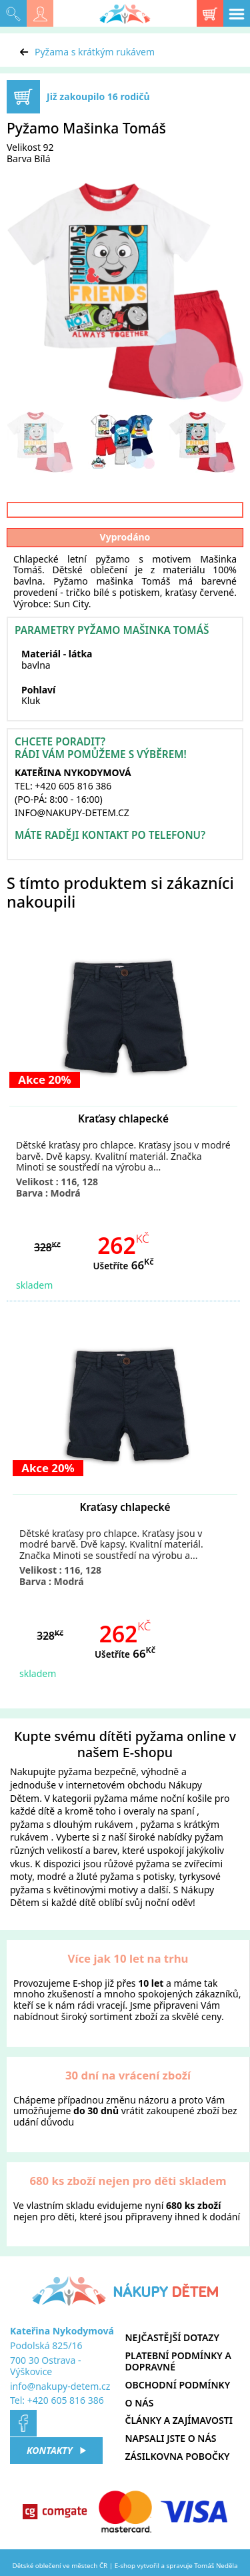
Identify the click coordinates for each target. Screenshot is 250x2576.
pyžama (75, 1771)
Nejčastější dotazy (172, 2337)
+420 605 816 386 (65, 2400)
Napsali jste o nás (171, 2438)
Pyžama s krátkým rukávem (95, 51)
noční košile (187, 1798)
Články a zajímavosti (179, 2420)
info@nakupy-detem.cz (60, 2386)
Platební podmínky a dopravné (178, 2361)
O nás (139, 2402)
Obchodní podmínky (178, 2384)
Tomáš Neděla (215, 2565)
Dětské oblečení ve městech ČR (60, 2565)
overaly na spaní (159, 1811)
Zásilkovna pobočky (177, 2456)
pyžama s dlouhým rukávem (71, 1824)
